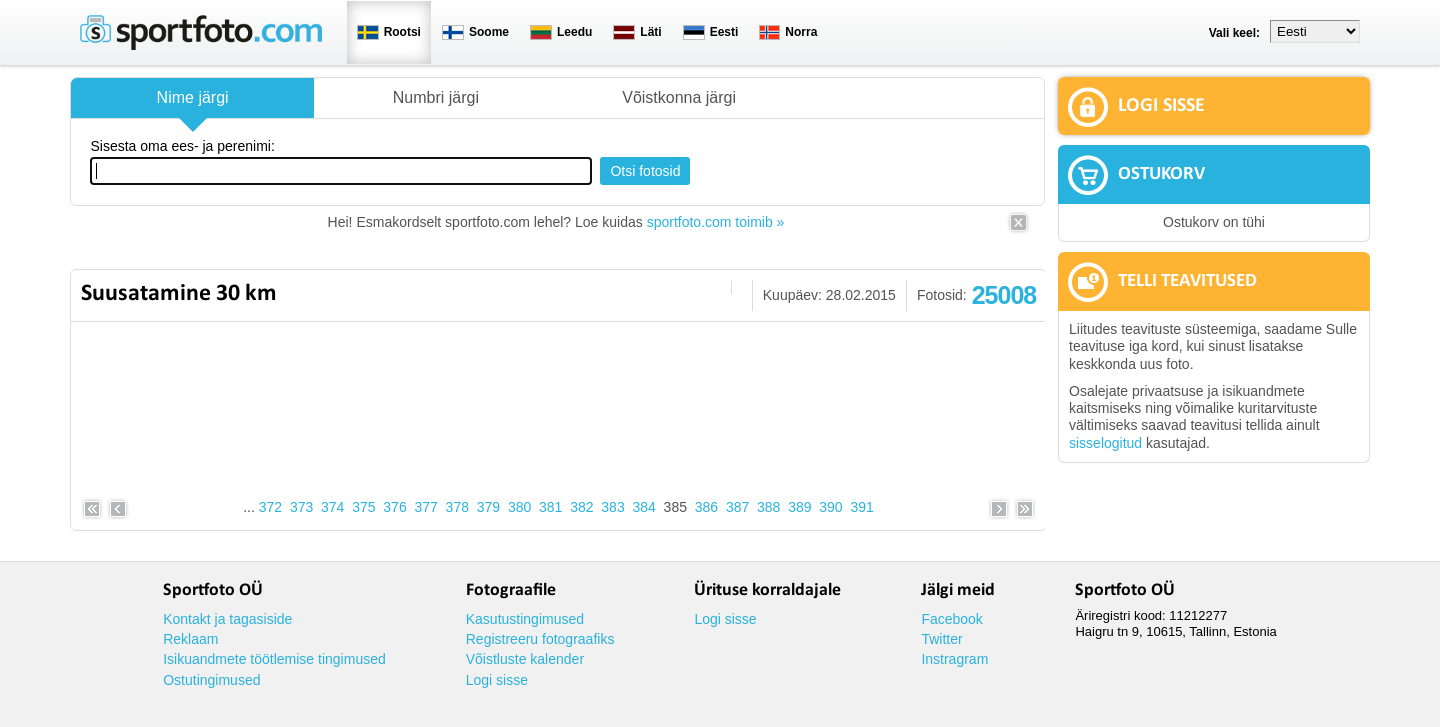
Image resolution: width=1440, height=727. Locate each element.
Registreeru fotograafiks (540, 639)
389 (799, 507)
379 (488, 507)
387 (737, 507)
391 (861, 507)
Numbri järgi (436, 97)
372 (270, 507)
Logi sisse (497, 680)
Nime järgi (193, 97)
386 (706, 507)
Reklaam (190, 639)
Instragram (954, 659)
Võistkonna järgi (679, 97)
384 (643, 507)
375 (363, 507)
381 (550, 507)
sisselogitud (1105, 443)
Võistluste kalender (525, 659)
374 (332, 507)
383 (612, 507)
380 (519, 507)
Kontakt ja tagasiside (227, 619)
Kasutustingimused (525, 619)
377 (425, 507)
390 (830, 507)
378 (457, 507)
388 (768, 507)
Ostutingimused (211, 680)
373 (301, 507)
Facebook (951, 619)
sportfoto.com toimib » (716, 222)
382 (581, 507)
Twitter (941, 639)
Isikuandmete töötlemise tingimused (274, 659)
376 (394, 507)
